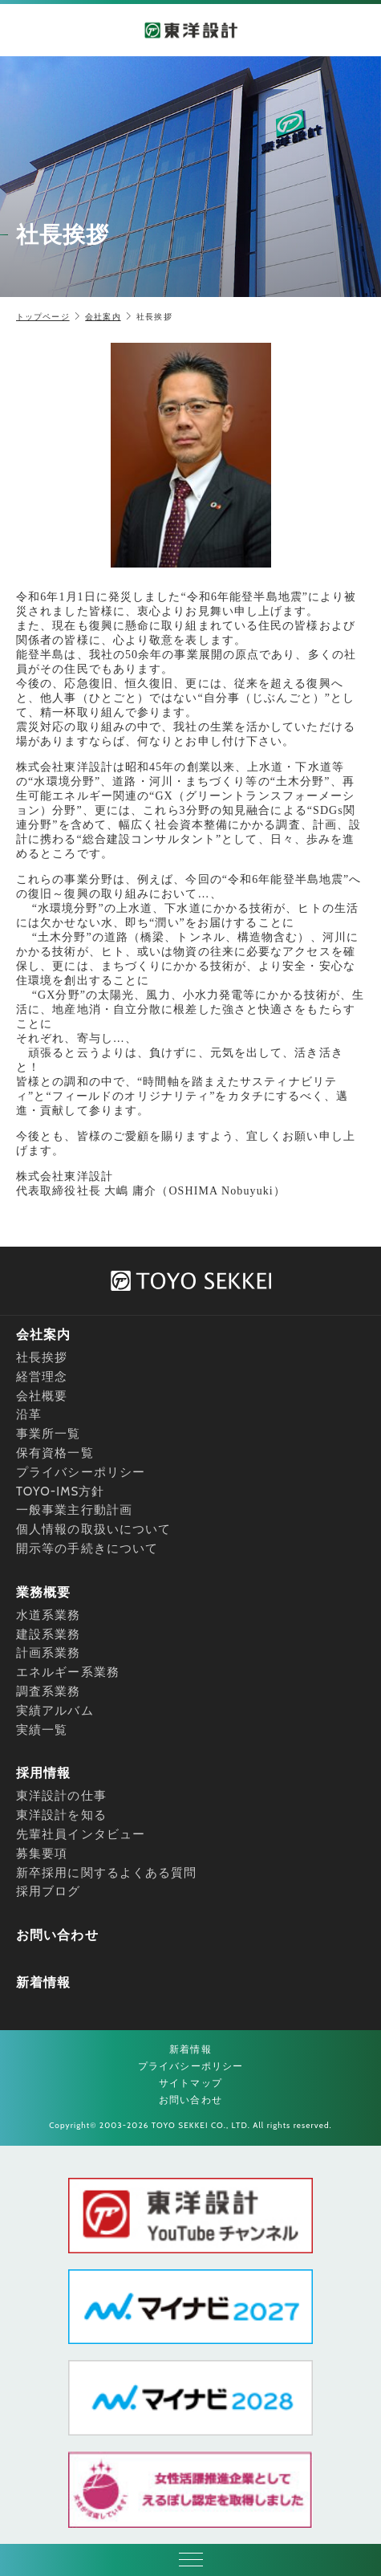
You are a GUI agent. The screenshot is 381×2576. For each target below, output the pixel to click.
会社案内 (102, 316)
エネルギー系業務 (68, 1672)
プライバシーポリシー (80, 1472)
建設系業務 (48, 1634)
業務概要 (43, 1592)
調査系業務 (48, 1691)
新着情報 (43, 1982)
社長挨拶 (41, 1357)
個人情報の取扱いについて (93, 1529)
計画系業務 (48, 1653)
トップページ (43, 316)
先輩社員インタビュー (80, 1834)
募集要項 (41, 1853)
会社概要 (41, 1396)
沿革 (29, 1414)
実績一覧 (41, 1730)
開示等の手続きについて (87, 1548)
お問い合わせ (57, 1935)
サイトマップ (190, 2083)
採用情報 (43, 1772)
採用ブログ (48, 1891)
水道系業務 (48, 1615)
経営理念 (41, 1376)
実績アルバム (55, 1710)
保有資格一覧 (55, 1453)
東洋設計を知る (61, 1815)
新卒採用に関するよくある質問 (106, 1873)
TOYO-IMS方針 (60, 1491)
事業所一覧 (48, 1433)
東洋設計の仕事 (61, 1796)
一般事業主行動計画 (74, 1510)
